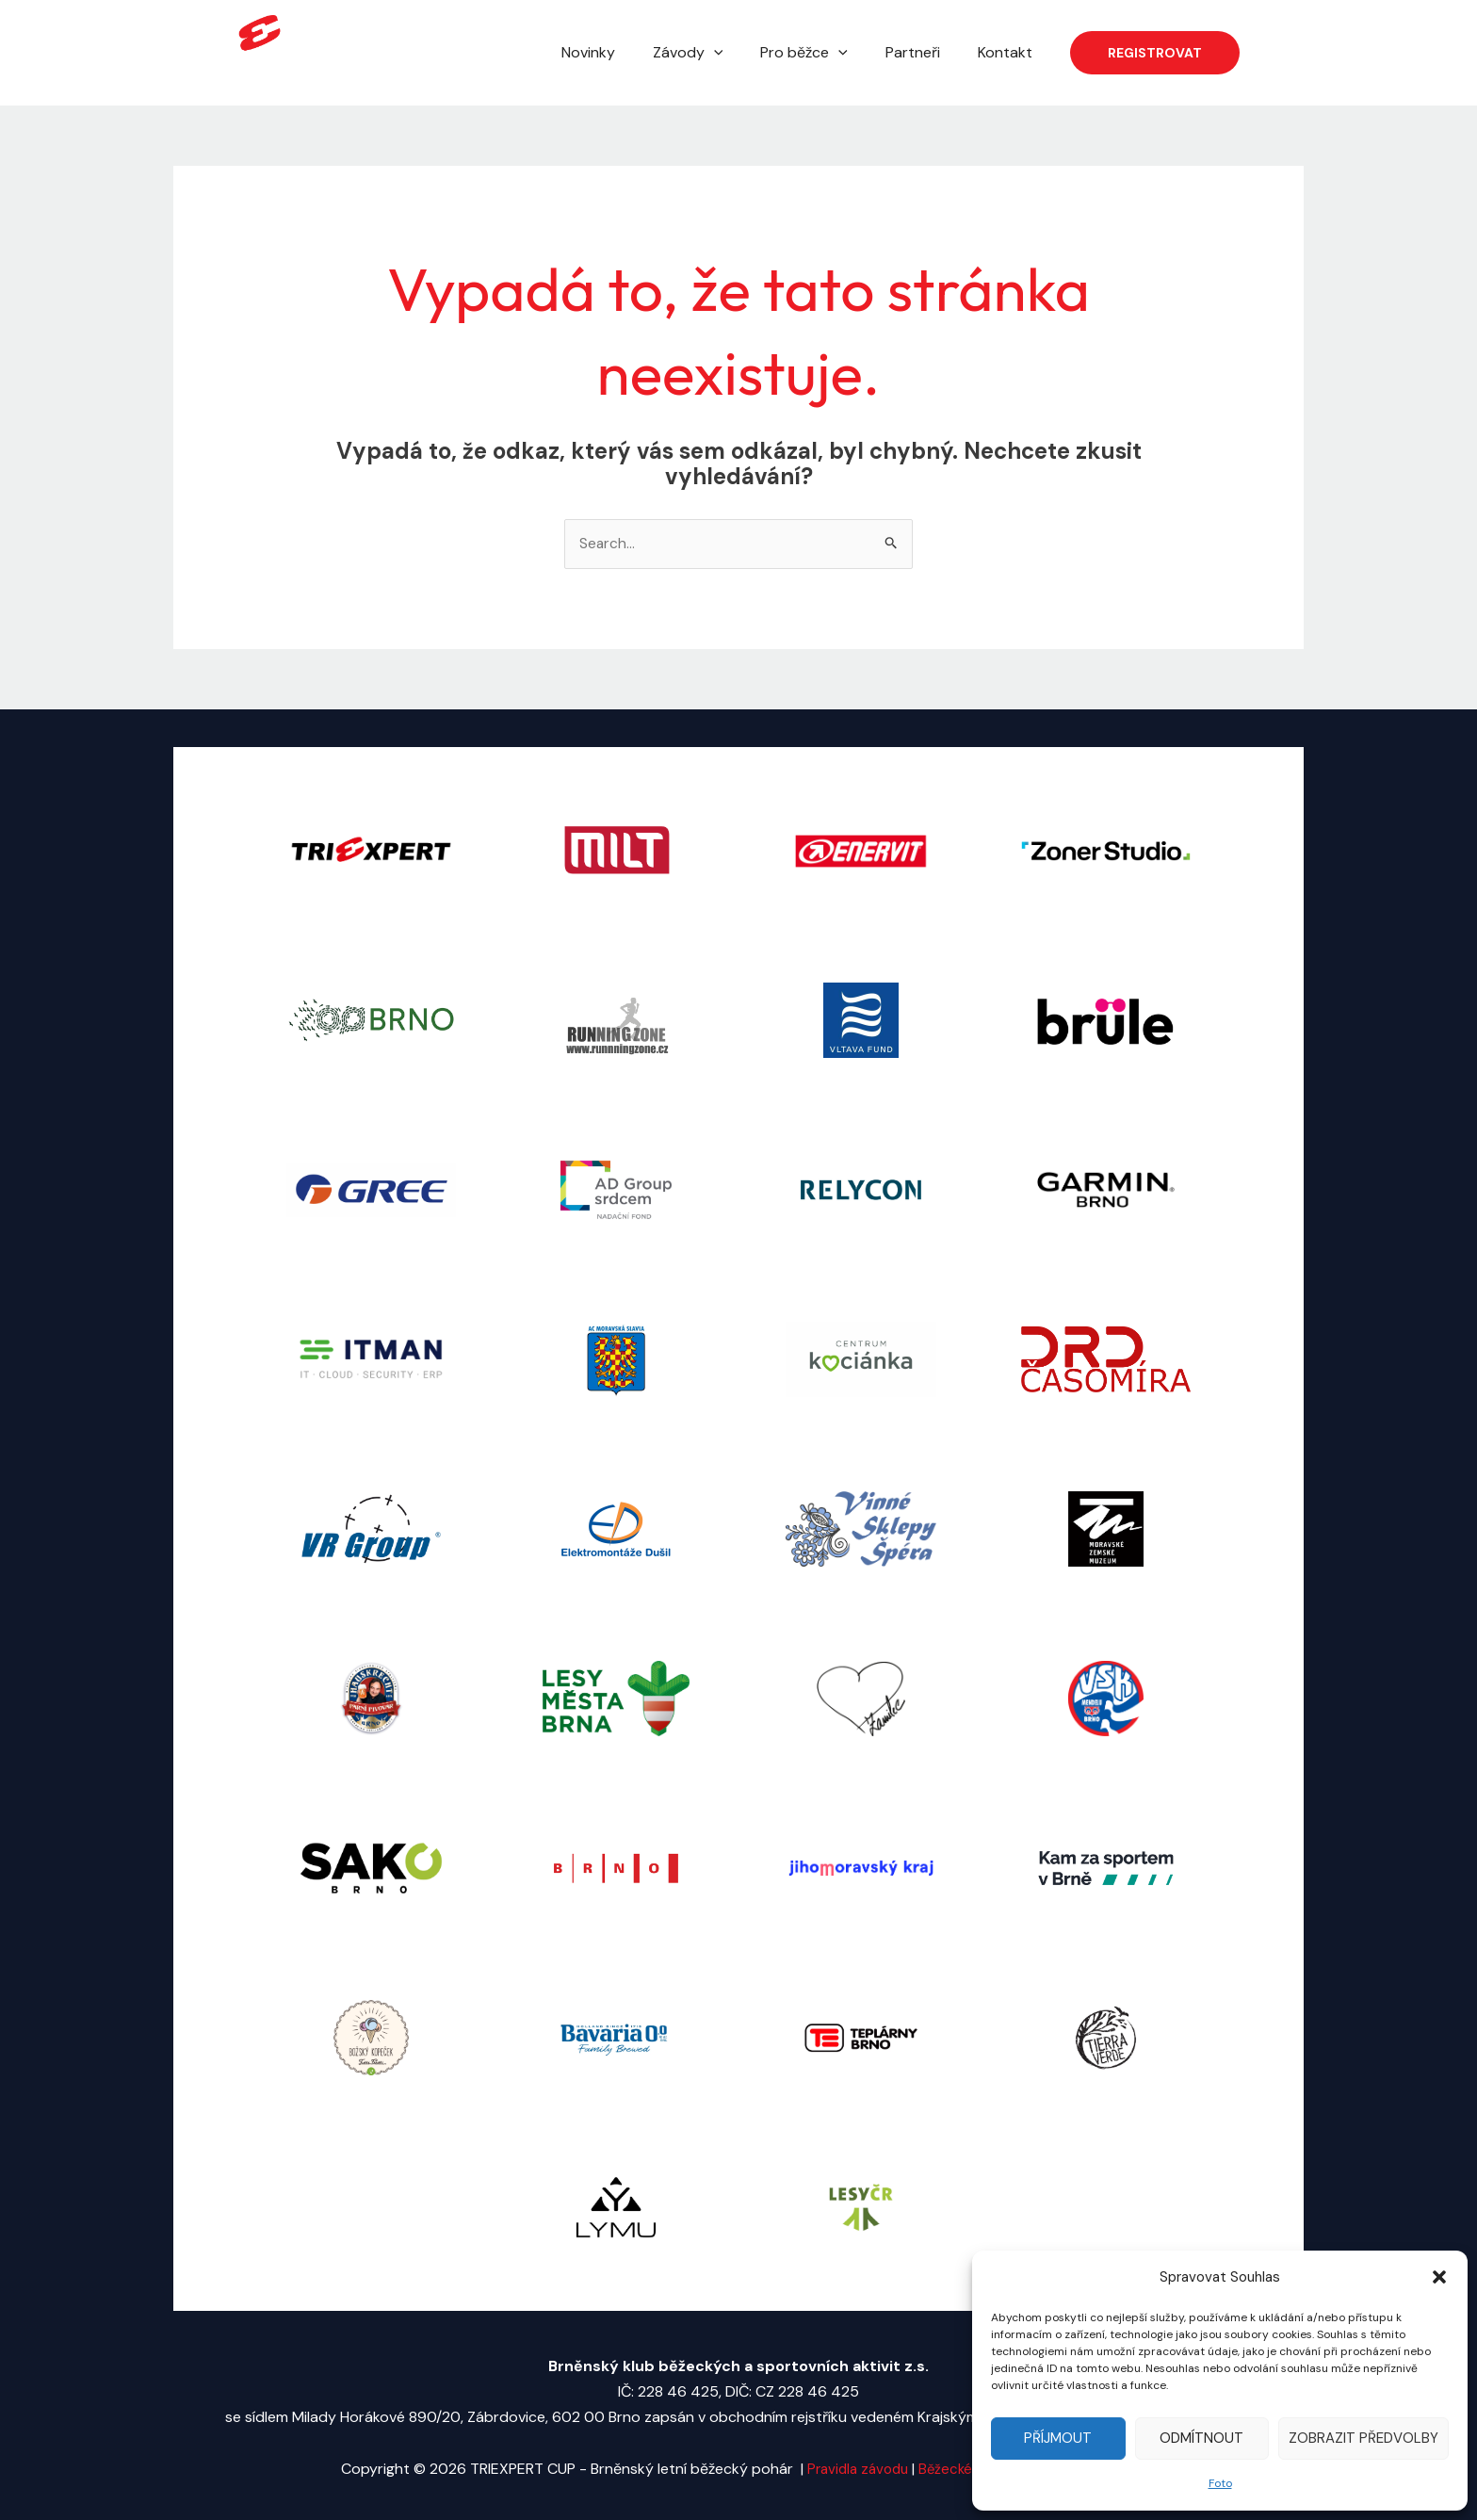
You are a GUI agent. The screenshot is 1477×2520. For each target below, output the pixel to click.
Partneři (924, 52)
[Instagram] (1295, 53)
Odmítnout (1201, 2438)
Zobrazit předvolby (1363, 2438)
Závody (714, 53)
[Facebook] (1266, 53)
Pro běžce (823, 53)
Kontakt (1009, 52)
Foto (1220, 2483)
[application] (740, 53)
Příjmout (1058, 2438)
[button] (1439, 2277)
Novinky (622, 52)
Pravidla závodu (853, 2469)
